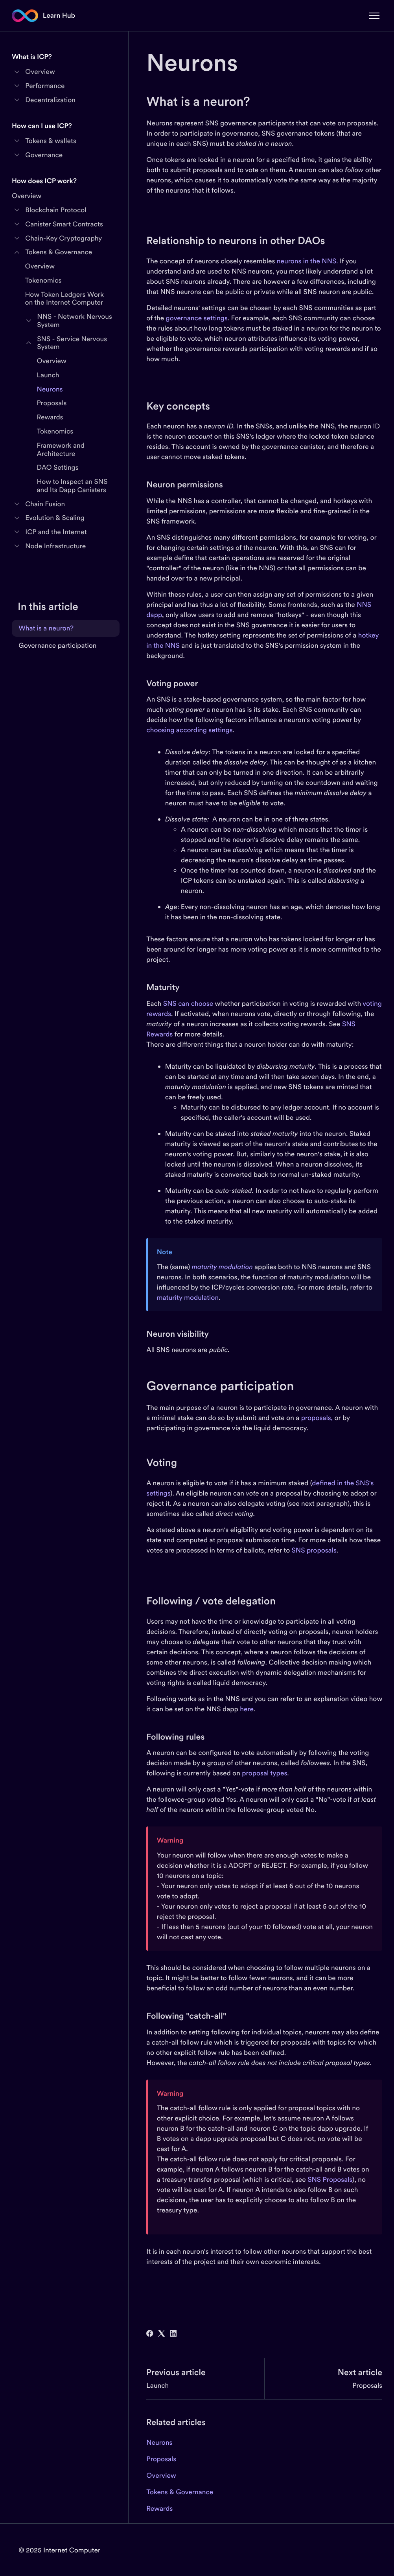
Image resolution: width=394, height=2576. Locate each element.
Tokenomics (43, 280)
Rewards (159, 2508)
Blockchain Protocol (55, 210)
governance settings (197, 318)
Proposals (367, 2385)
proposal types (264, 1773)
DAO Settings (58, 467)
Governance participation (57, 645)
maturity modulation (188, 1297)
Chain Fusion (45, 504)
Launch (157, 2385)
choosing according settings (189, 730)
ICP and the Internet (56, 531)
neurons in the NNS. (307, 261)
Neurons (159, 2442)
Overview (161, 2475)
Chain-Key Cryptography (63, 238)
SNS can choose (188, 1003)
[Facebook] (149, 2334)
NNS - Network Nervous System (74, 320)
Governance (44, 155)
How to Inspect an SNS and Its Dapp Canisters (72, 485)
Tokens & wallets (50, 140)
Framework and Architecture (61, 449)
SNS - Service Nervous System (72, 342)
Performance (44, 85)
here (247, 1709)
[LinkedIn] (173, 2334)
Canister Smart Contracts (64, 224)
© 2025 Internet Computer (59, 2550)
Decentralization (50, 100)
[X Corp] (161, 2334)
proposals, (317, 1417)
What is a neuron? (46, 628)
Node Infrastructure (55, 546)
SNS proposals (313, 1550)
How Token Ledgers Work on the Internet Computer (64, 298)
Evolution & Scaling (54, 517)
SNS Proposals (329, 2179)
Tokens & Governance (179, 2492)
